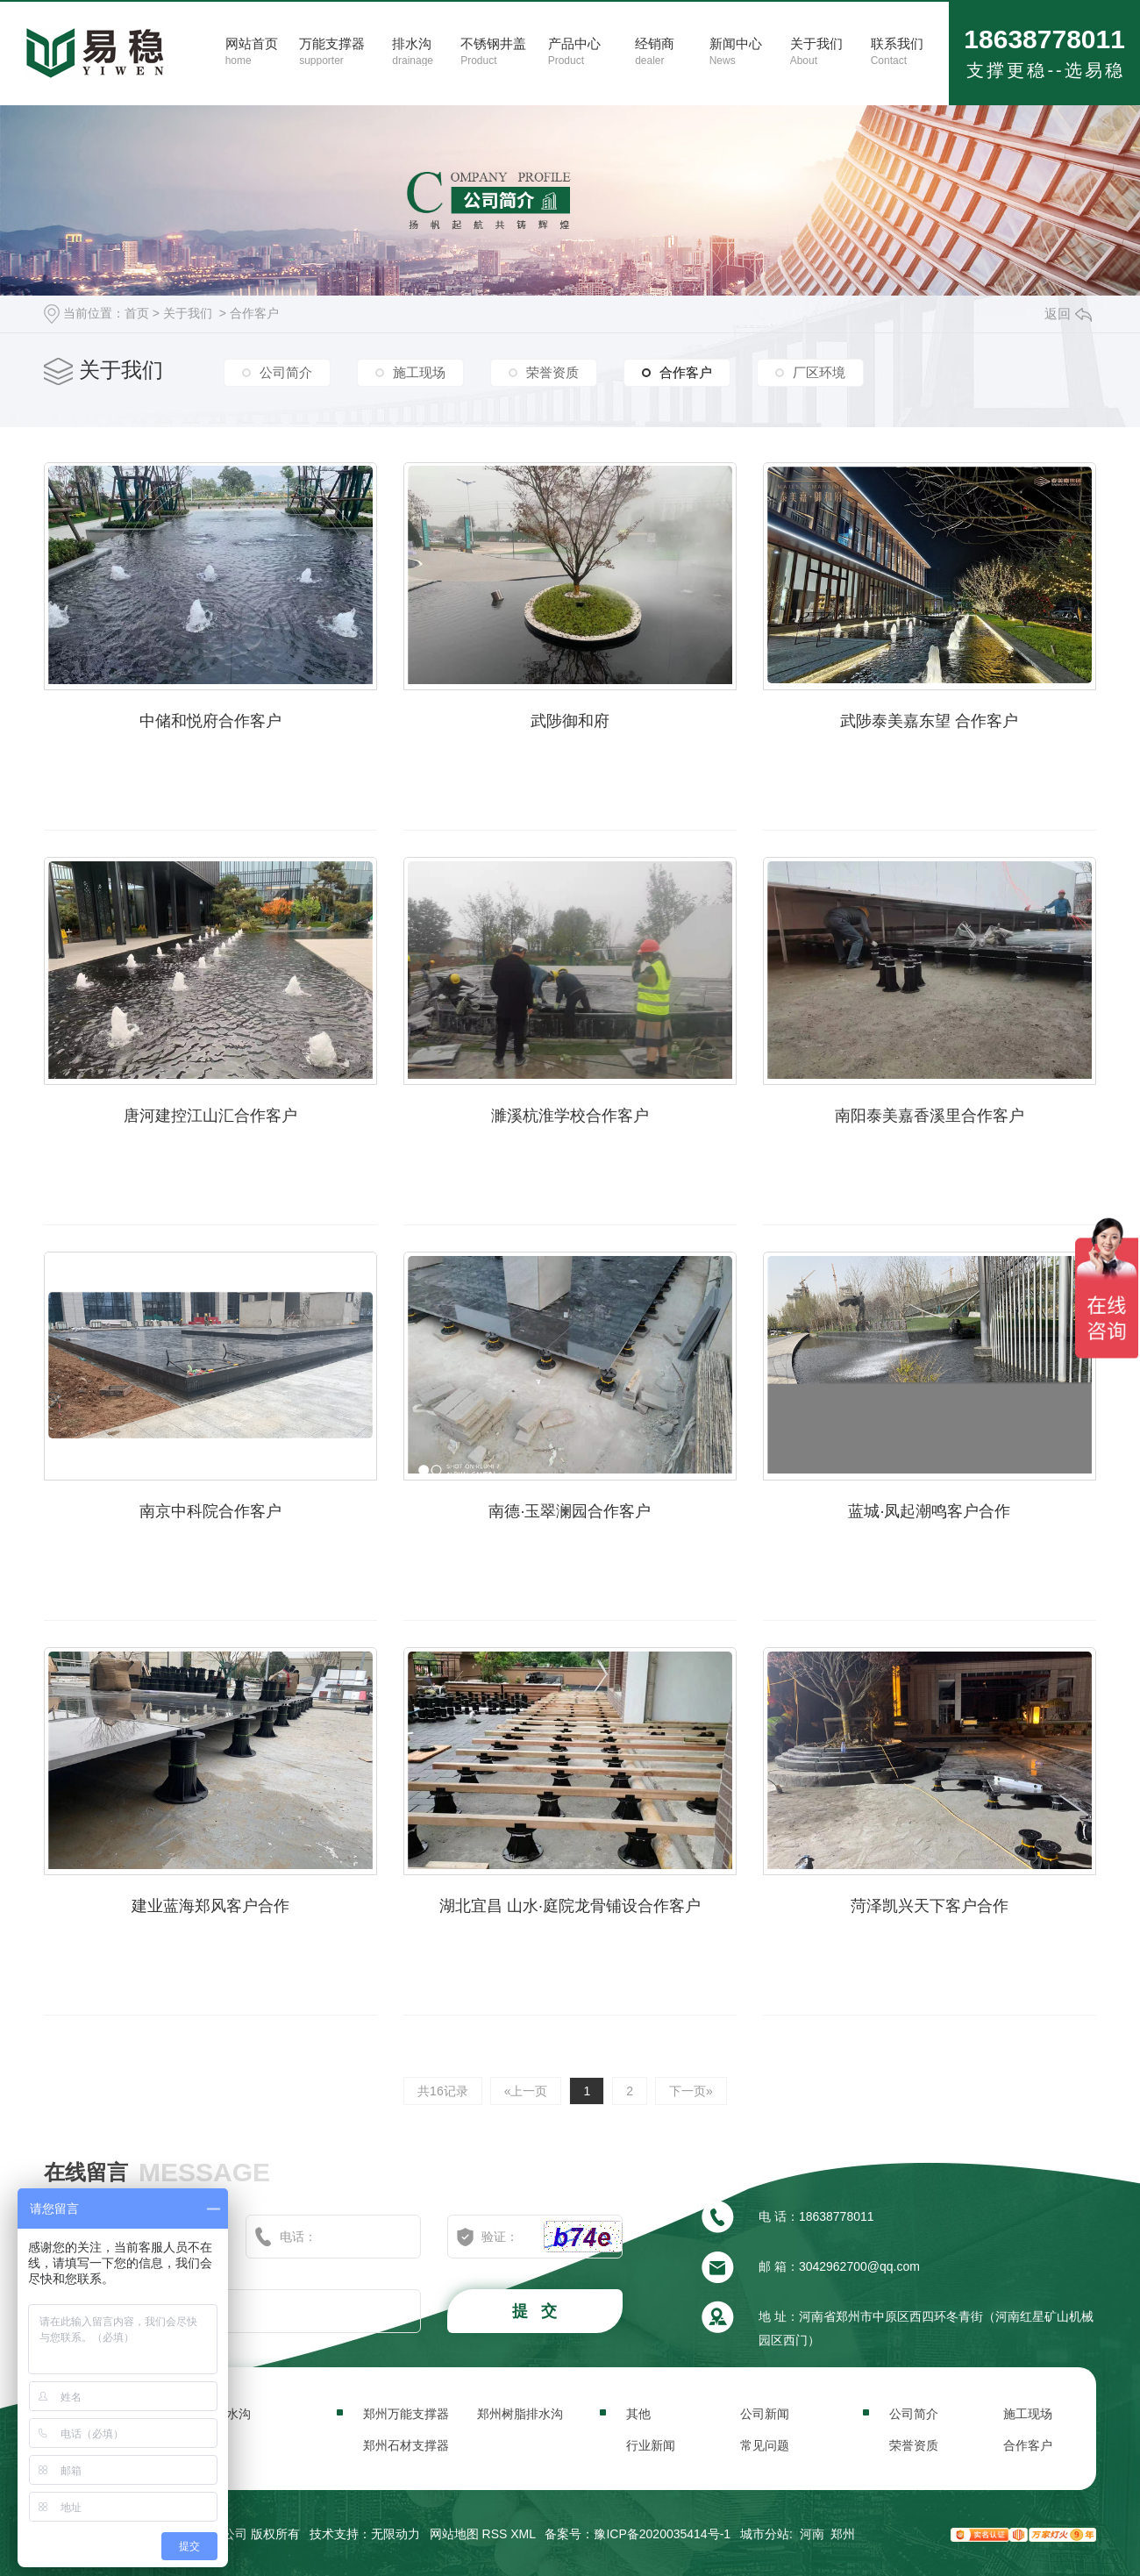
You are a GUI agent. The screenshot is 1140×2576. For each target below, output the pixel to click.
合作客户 (254, 313)
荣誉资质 (552, 372)
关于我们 (187, 313)
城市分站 (764, 2534)
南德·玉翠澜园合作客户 (569, 1511)
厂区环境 (819, 372)
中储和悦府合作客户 (210, 721)
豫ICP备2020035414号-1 (662, 2534)
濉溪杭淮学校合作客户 (570, 1115)
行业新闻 (650, 2445)
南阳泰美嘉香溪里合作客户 (929, 1115)
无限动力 (395, 2534)
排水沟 (232, 2414)
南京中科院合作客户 (210, 1511)
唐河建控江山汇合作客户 (210, 1115)
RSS (495, 2534)
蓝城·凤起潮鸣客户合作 (929, 1511)
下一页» (691, 2091)
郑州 (842, 2534)
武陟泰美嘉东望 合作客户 (929, 721)
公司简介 (286, 372)
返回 (1068, 313)
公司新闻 (764, 2414)
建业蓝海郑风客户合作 (210, 1906)
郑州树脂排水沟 (520, 2414)
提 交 (536, 2311)
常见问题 (764, 2445)
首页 (137, 313)
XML (522, 2534)
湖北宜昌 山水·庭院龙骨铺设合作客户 (570, 1906)
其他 (638, 2414)
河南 (812, 2534)
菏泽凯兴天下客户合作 (929, 1906)
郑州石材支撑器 (406, 2445)
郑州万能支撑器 (406, 2414)
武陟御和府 (570, 721)
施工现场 (419, 372)
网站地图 (454, 2534)
